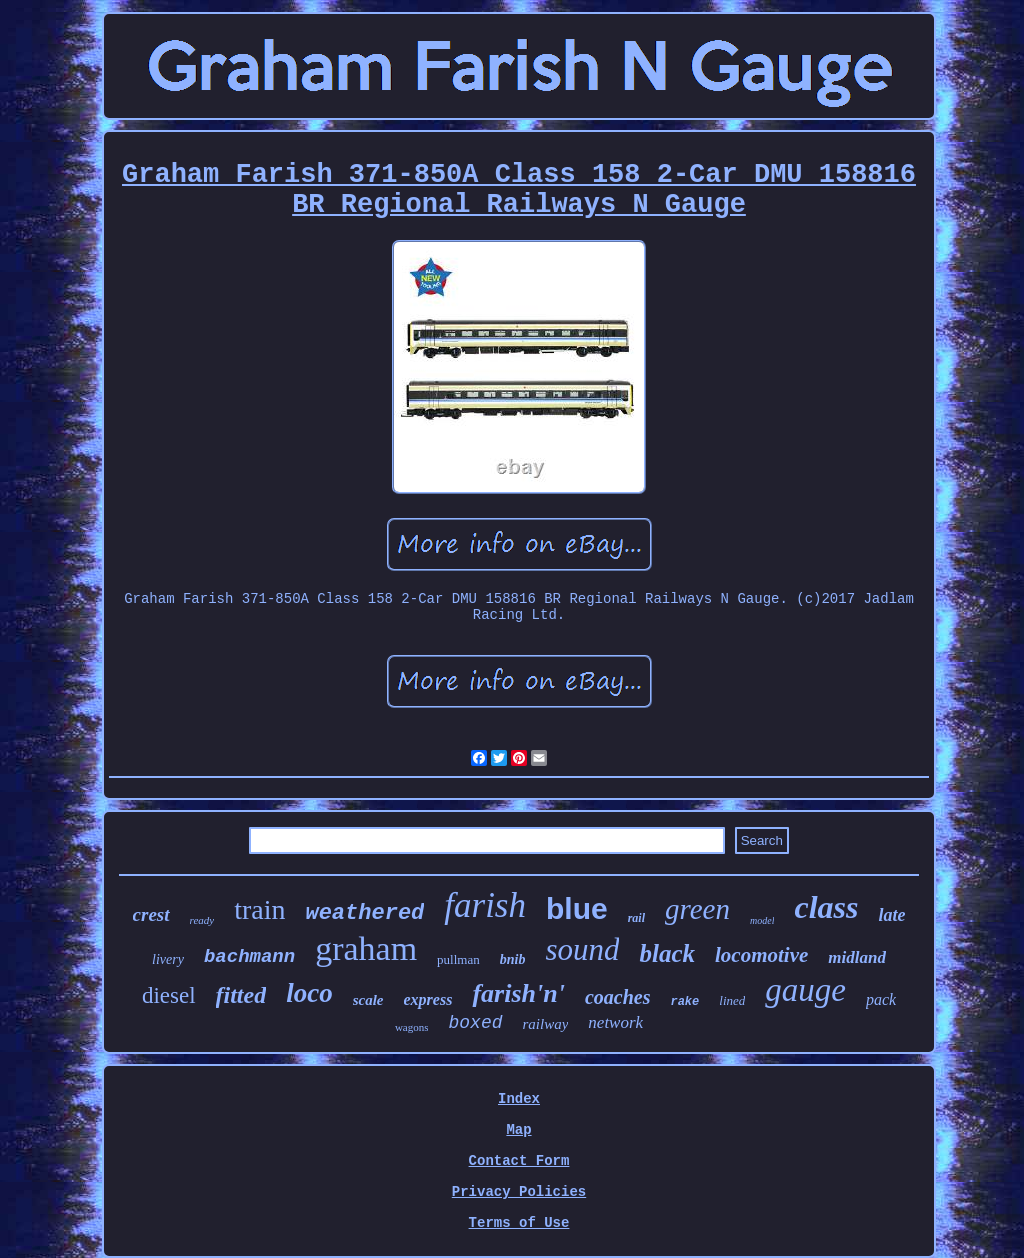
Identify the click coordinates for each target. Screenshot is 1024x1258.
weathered (364, 913)
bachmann (249, 957)
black (667, 953)
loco (309, 993)
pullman (458, 959)
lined (732, 1000)
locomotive (761, 955)
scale (368, 1000)
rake (684, 1002)
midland (857, 957)
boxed (475, 1023)
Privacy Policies (519, 1192)
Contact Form (519, 1161)
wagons (412, 1027)
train (259, 909)
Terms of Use (519, 1223)
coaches (618, 997)
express (428, 999)
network (615, 1022)
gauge (805, 990)
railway (546, 1024)
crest (151, 914)
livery (168, 959)
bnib (513, 959)
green (697, 909)
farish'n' (518, 993)
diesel (169, 995)
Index (519, 1099)
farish (485, 905)
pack (881, 999)
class (826, 907)
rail (636, 918)
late (891, 915)
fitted (241, 995)
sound (582, 949)
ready (202, 920)
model (762, 920)
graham (366, 948)
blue (577, 908)
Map (518, 1130)
